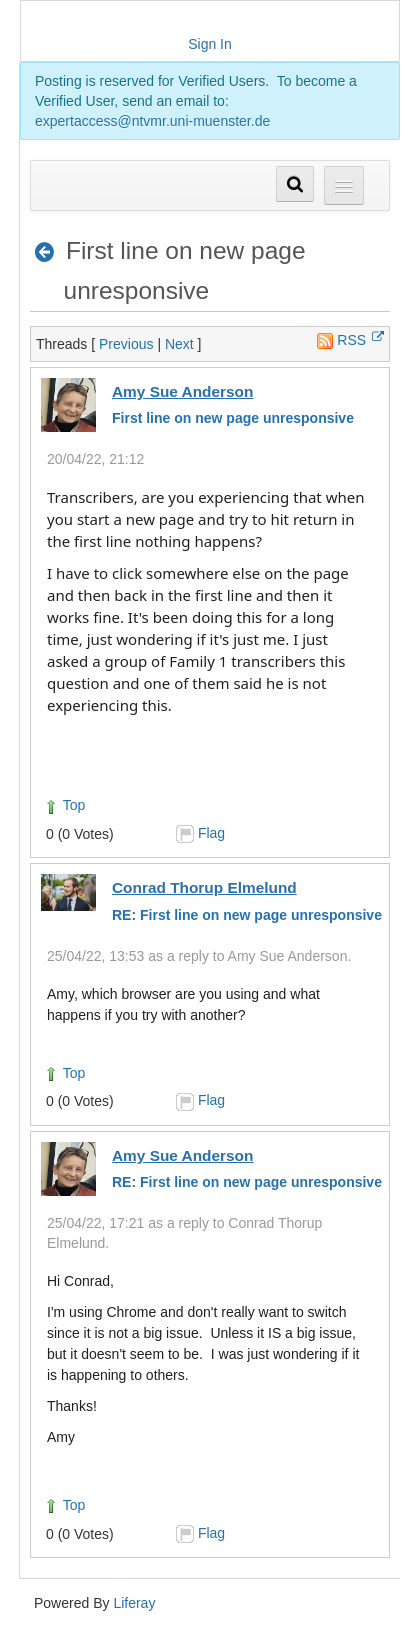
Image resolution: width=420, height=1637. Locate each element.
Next (179, 344)
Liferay (134, 1603)
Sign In (210, 44)
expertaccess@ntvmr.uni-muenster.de (152, 121)
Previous (126, 344)
